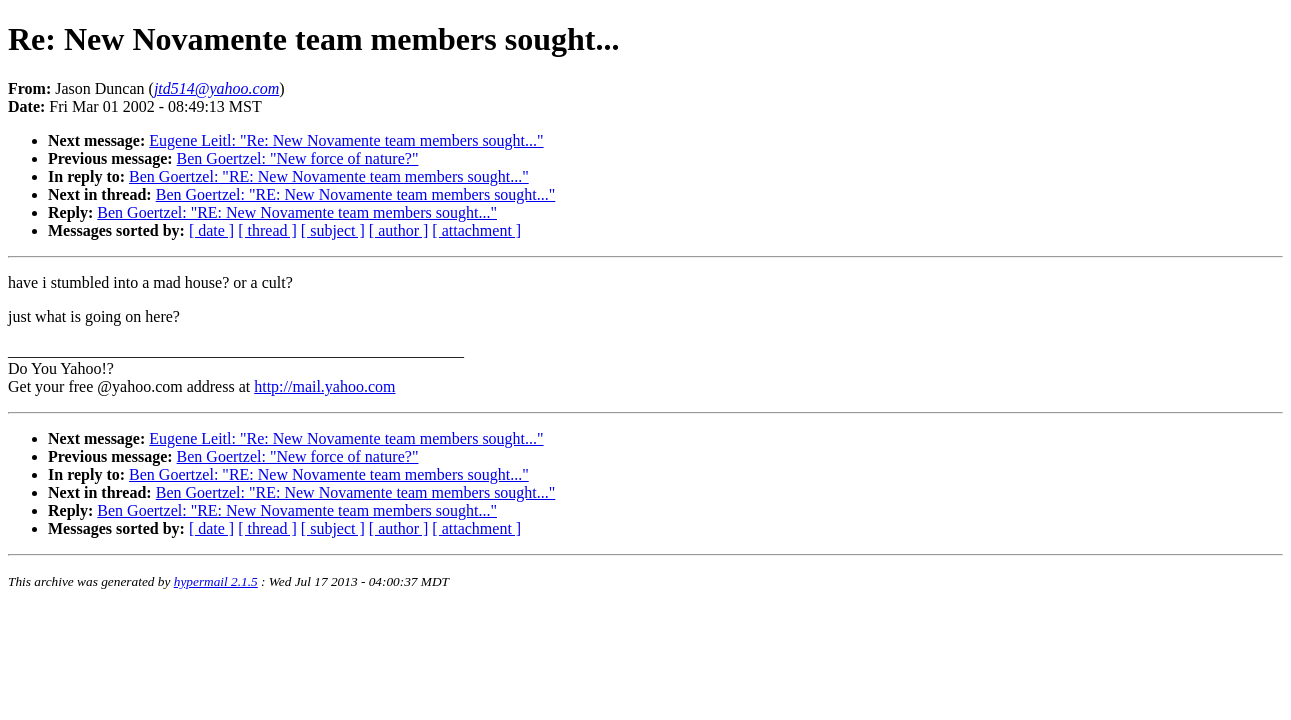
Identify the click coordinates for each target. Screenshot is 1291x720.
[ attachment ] (476, 230)
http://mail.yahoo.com (324, 386)
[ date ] (211, 230)
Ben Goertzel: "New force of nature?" (298, 158)
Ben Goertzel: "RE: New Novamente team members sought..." (329, 176)
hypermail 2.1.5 (216, 581)
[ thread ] (267, 230)
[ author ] (399, 230)
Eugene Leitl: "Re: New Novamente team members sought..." (346, 140)
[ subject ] (333, 230)
